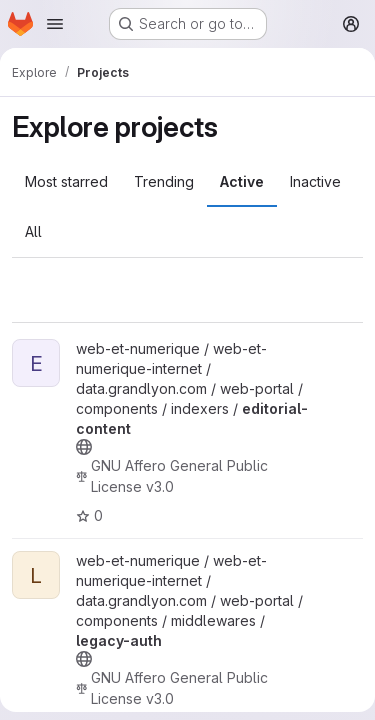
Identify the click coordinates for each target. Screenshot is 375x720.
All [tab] (33, 231)
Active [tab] (242, 181)
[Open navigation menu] (55, 24)
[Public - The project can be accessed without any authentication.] (84, 447)
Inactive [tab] (315, 181)
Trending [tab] (164, 181)
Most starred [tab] (66, 181)
